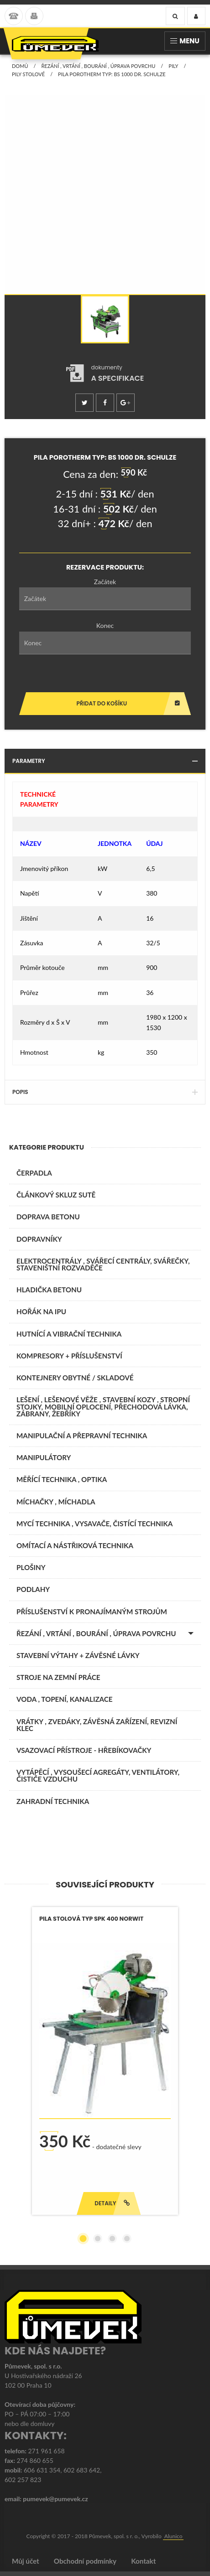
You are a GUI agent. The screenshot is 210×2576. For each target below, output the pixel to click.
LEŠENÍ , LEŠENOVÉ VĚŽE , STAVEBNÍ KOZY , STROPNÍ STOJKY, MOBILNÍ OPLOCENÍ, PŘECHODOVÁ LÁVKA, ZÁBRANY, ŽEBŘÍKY (103, 1406)
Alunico (173, 2536)
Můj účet (25, 2561)
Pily (173, 66)
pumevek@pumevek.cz (55, 2499)
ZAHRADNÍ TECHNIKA (52, 1801)
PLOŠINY (31, 1567)
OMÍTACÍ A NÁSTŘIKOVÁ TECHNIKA (74, 1545)
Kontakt (143, 2561)
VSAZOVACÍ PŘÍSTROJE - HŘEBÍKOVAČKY (83, 1750)
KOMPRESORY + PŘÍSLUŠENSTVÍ (69, 1356)
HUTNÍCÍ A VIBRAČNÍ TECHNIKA (68, 1334)
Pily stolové (28, 74)
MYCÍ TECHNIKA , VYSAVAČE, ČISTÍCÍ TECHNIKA (94, 1523)
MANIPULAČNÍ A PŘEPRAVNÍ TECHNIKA (81, 1435)
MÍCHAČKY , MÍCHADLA (55, 1502)
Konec (105, 625)
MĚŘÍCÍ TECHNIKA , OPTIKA (61, 1479)
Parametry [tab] (105, 761)
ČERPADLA (34, 1173)
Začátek (105, 582)
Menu (185, 41)
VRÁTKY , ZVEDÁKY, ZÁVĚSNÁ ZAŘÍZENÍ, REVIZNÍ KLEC (96, 1724)
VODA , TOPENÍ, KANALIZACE (64, 1699)
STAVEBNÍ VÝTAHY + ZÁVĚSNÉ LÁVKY (78, 1655)
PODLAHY (33, 1589)
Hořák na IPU (41, 1311)
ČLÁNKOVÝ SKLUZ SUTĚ (55, 1195)
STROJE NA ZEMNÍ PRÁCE (58, 1677)
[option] (105, 319)
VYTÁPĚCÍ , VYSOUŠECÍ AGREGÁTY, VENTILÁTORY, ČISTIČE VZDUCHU (97, 1775)
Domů (20, 66)
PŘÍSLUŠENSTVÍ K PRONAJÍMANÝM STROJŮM (91, 1611)
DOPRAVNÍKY (39, 1239)
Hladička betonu (49, 1289)
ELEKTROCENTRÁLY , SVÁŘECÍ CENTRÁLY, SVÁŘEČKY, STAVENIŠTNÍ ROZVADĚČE (103, 1264)
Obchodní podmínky (85, 2561)
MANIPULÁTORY (43, 1457)
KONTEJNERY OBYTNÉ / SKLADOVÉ (74, 1378)
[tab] (105, 373)
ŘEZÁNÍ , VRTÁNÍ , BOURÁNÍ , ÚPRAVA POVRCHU (98, 66)
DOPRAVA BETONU (48, 1217)
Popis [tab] (105, 1092)
